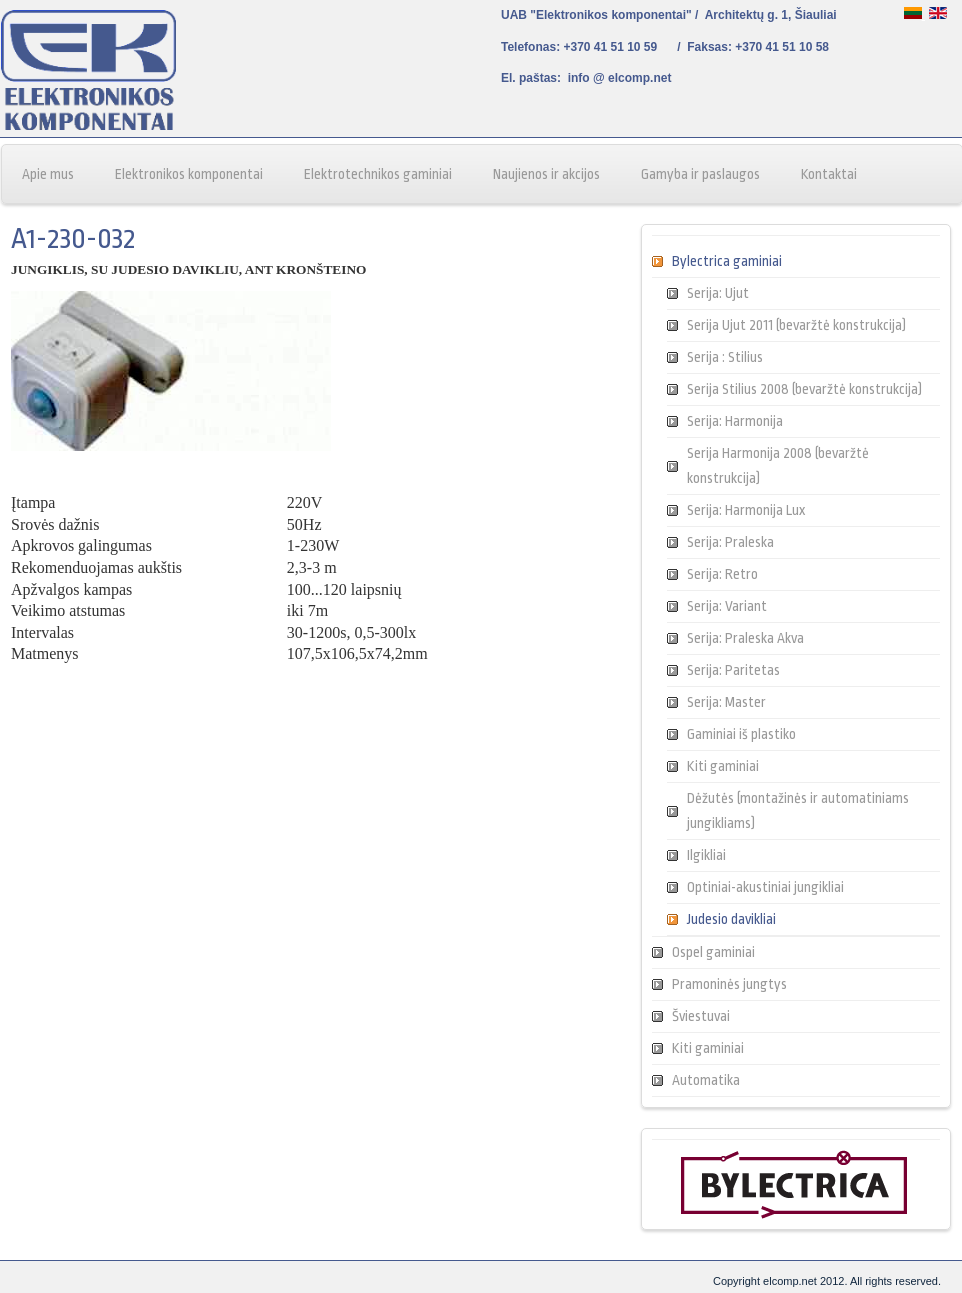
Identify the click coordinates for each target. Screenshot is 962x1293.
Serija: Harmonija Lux (746, 510)
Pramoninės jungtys (729, 984)
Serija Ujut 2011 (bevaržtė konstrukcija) (796, 325)
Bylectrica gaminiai (727, 261)
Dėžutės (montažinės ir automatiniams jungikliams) (798, 810)
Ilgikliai (706, 855)
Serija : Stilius (725, 357)
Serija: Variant (727, 606)
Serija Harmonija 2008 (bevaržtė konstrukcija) (778, 465)
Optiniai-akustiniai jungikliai (765, 887)
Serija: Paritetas (733, 670)
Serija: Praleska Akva (745, 638)
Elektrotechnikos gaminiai (378, 174)
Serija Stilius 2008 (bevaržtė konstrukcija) (804, 389)
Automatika (706, 1080)
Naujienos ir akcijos (546, 174)
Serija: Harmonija (735, 421)
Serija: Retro (722, 574)
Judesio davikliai (731, 919)
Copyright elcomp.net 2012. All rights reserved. (827, 1281)
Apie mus (48, 174)
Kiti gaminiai (723, 766)
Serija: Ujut (718, 293)
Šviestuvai (701, 1016)
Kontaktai (829, 174)
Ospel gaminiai (713, 952)
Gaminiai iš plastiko (741, 734)
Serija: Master (726, 702)
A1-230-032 (73, 239)
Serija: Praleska (730, 542)
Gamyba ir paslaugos (700, 174)
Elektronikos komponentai (189, 174)
